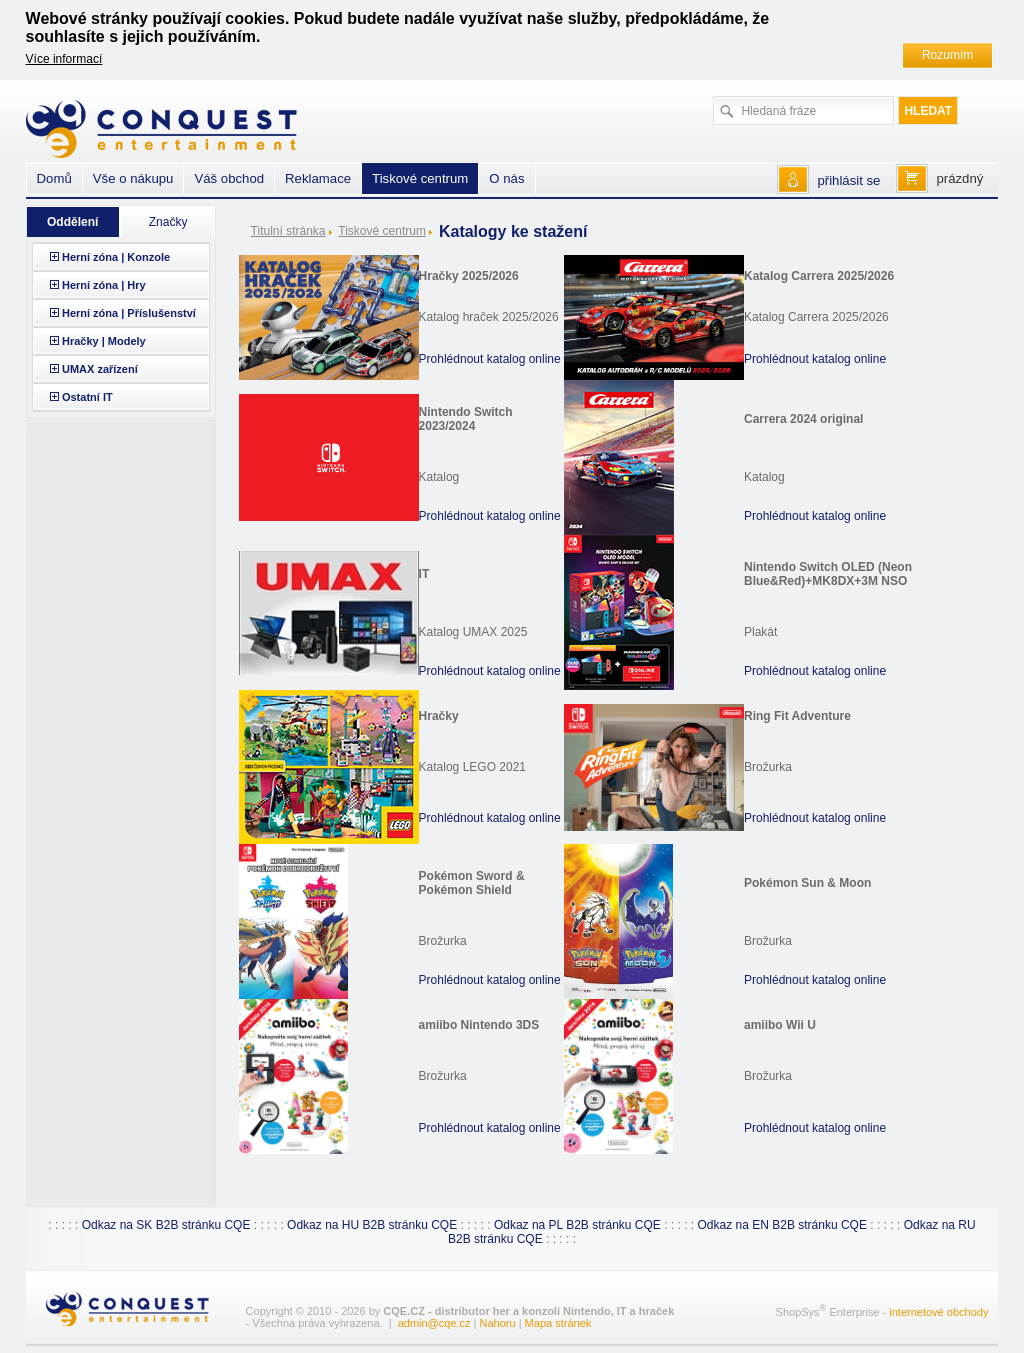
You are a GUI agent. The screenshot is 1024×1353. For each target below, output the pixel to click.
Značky (168, 222)
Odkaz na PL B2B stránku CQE (577, 1225)
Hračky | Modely (104, 341)
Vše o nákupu (133, 178)
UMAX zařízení (100, 369)
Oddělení (72, 222)
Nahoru (498, 1323)
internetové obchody (938, 1312)
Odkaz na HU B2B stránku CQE (372, 1225)
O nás (506, 178)
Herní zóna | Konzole (116, 257)
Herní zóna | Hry (104, 285)
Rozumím (947, 55)
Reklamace (318, 178)
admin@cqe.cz (434, 1323)
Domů (54, 178)
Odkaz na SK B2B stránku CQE (166, 1225)
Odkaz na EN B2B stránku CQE (782, 1225)
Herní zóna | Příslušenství (129, 313)
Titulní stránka (288, 231)
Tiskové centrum (382, 231)
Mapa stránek (558, 1323)
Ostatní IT (87, 397)
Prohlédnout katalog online (490, 359)
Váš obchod (229, 178)
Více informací (64, 59)
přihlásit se (848, 180)
